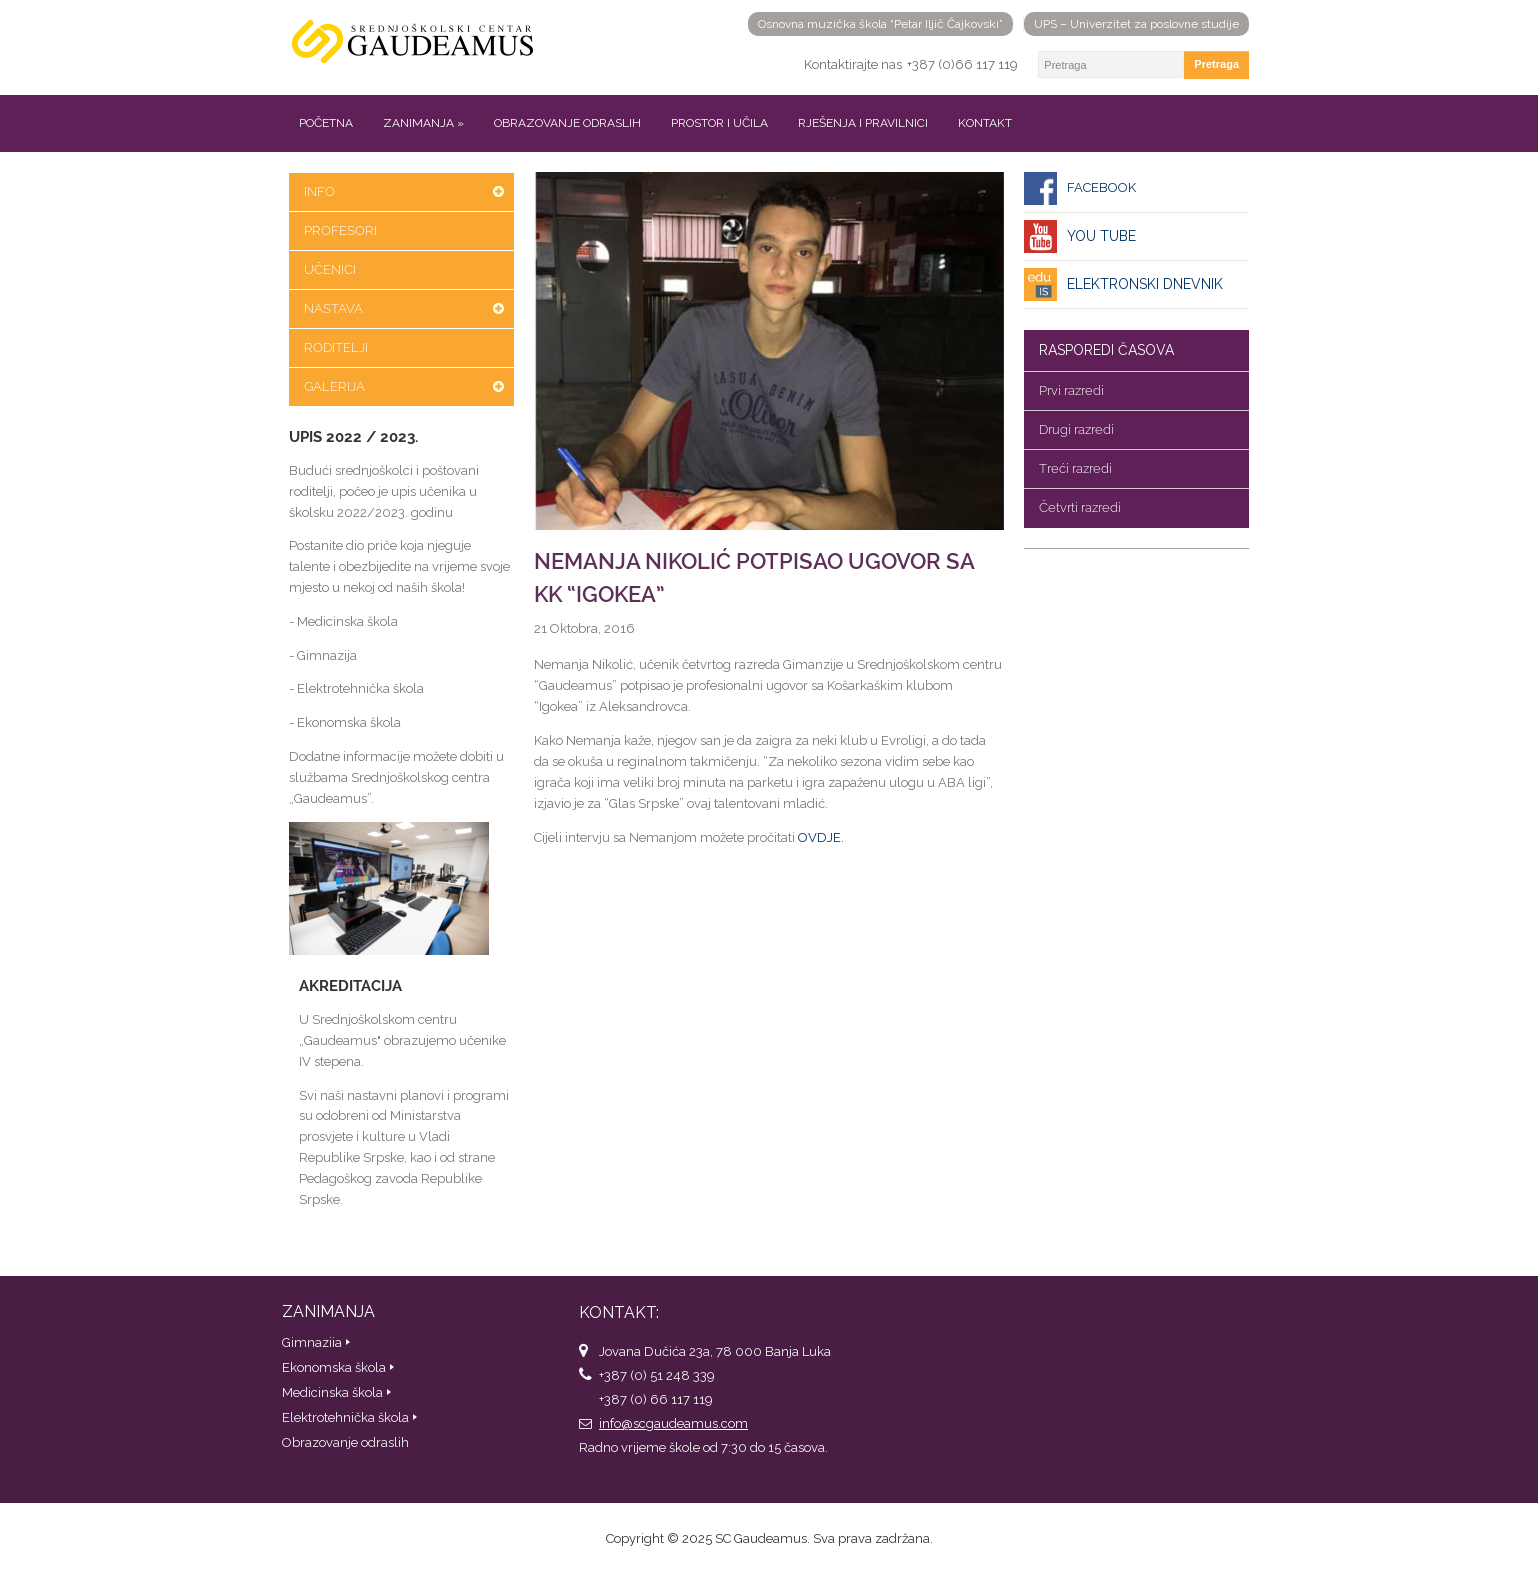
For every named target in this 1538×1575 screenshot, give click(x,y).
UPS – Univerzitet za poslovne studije (1136, 24)
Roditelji (336, 347)
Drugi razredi (1076, 429)
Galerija (334, 386)
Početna (326, 123)
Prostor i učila (719, 123)
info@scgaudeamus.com (673, 1423)
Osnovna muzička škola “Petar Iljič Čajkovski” (880, 24)
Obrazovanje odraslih (567, 123)
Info (319, 191)
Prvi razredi (1071, 390)
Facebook (1101, 187)
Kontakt (985, 123)
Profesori (340, 230)
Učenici (330, 269)
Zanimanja (423, 123)
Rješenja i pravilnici (863, 123)
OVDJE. (821, 837)
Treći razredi (1075, 468)
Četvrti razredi (1080, 507)
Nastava (333, 308)
